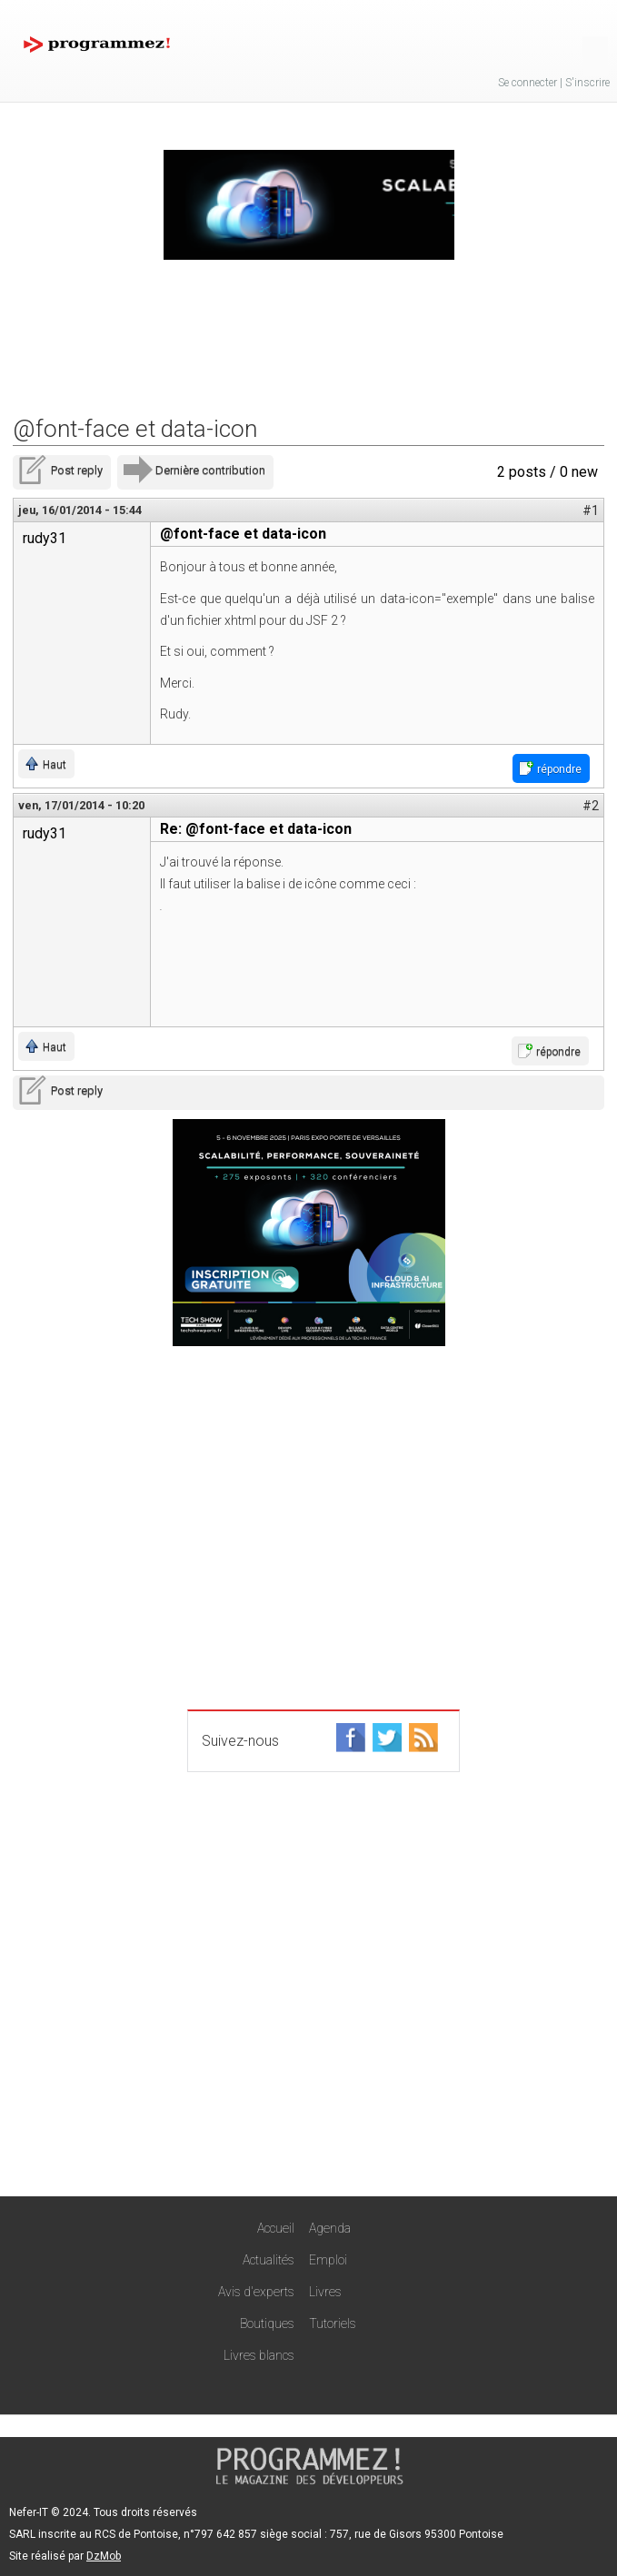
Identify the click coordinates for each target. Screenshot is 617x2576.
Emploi (328, 2260)
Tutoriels (332, 2323)
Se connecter (527, 82)
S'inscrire (587, 82)
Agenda (330, 2228)
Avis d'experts (256, 2291)
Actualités (268, 2260)
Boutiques (267, 2323)
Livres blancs (259, 2355)
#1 (590, 510)
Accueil (275, 2228)
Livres (325, 2291)
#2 (590, 805)
